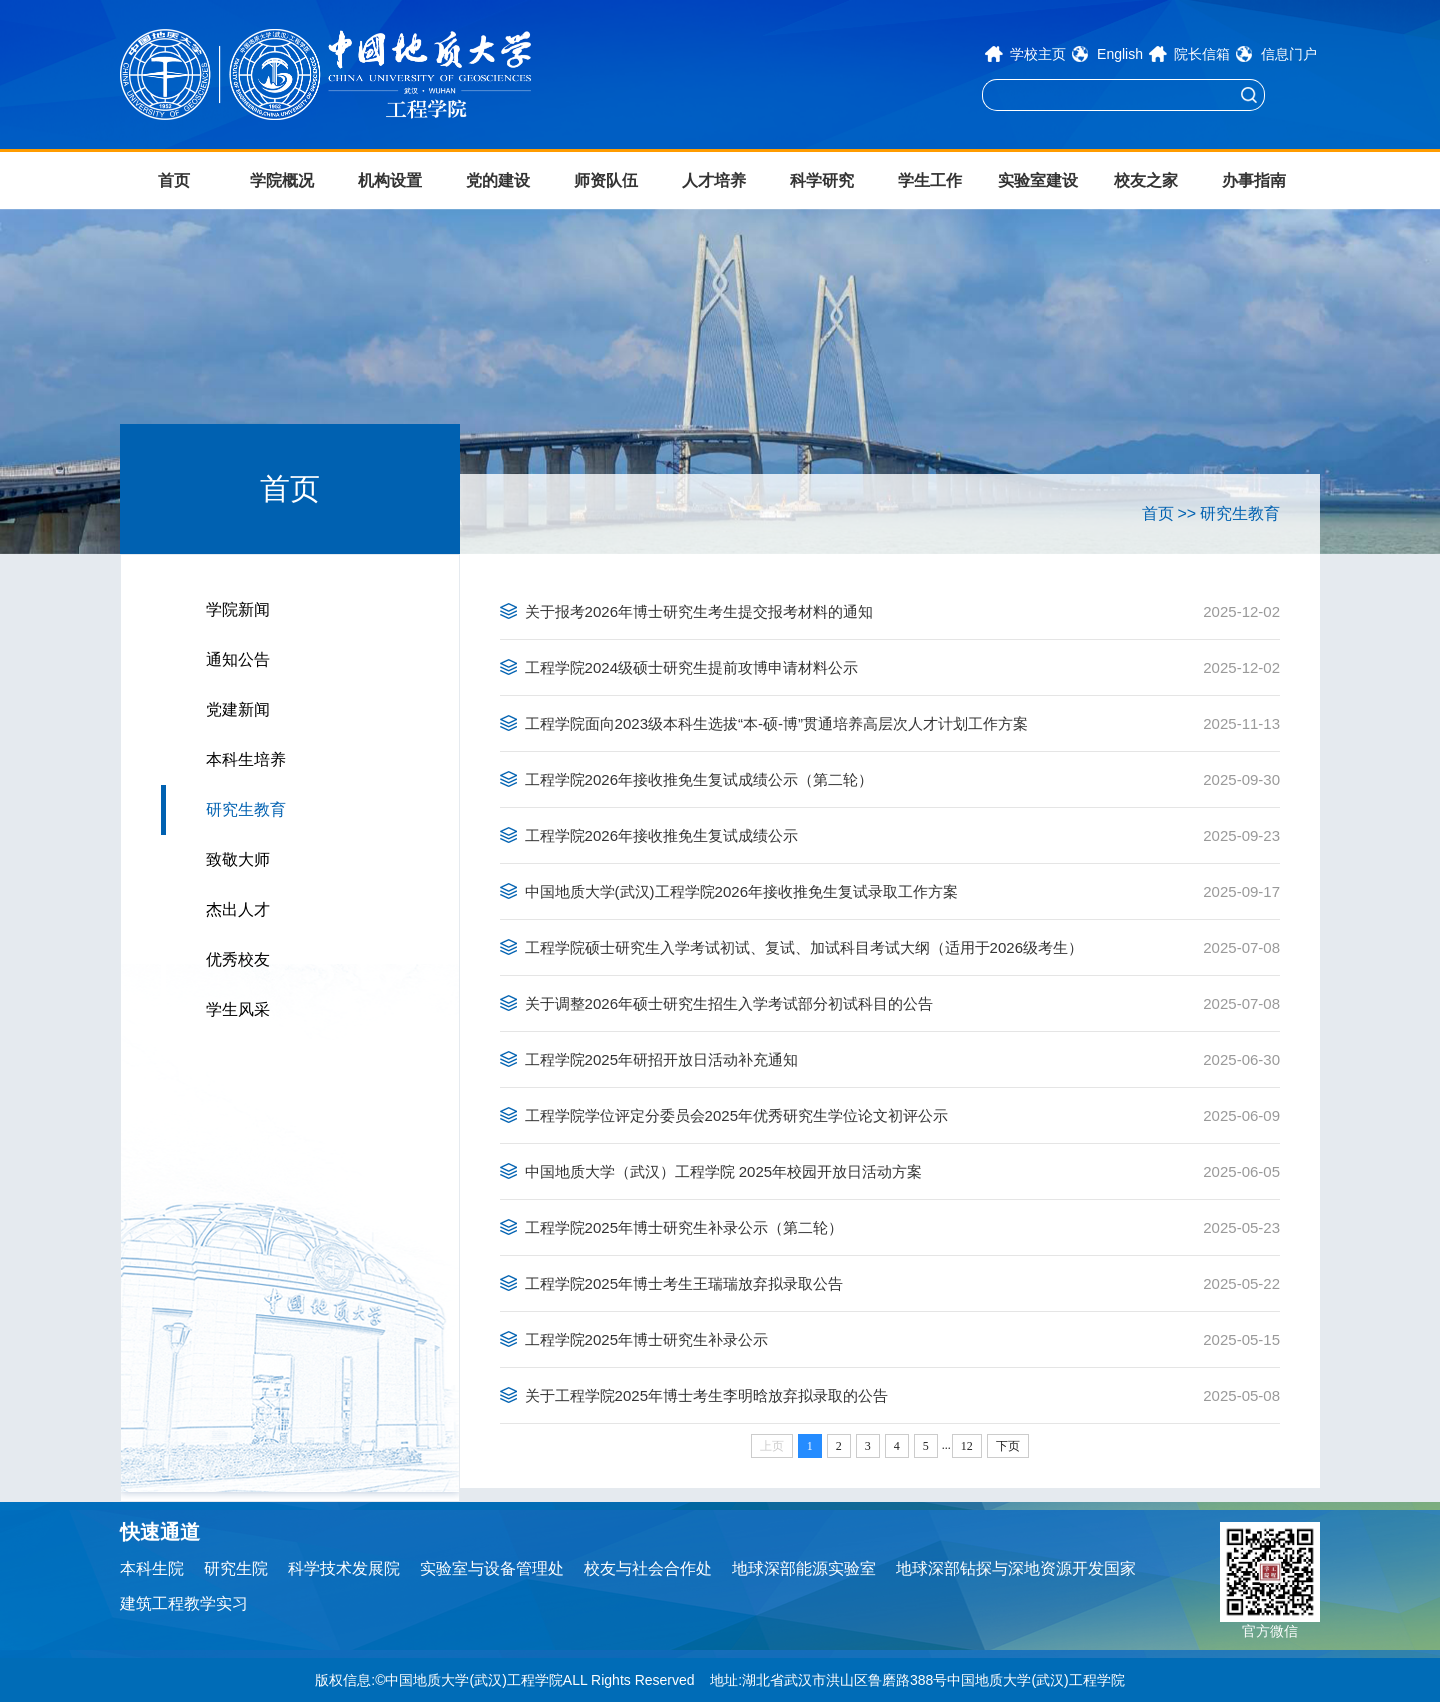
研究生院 (236, 1568)
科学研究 (822, 180)
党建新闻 (238, 709)
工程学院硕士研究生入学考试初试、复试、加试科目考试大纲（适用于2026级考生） (804, 947)
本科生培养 (246, 759)
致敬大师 (238, 859)
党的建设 (498, 180)
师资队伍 (606, 180)
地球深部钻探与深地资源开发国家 (1016, 1568)
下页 (1008, 1446)
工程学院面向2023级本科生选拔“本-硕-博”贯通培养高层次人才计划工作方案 (776, 723)
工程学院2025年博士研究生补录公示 (646, 1339)
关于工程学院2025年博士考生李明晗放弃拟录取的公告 (706, 1395)
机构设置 (390, 180)
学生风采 (238, 1009)
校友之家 (1146, 180)
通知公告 (238, 659)
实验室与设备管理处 (492, 1568)
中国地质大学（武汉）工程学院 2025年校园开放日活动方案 (724, 1171)
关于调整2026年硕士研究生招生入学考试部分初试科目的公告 (729, 1003)
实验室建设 (1038, 180)
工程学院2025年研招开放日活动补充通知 (661, 1059)
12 (967, 1446)
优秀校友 (238, 959)
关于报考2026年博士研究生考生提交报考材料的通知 (699, 611)
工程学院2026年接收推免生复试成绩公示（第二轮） (699, 779)
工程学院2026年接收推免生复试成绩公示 (661, 835)
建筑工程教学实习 (184, 1603)
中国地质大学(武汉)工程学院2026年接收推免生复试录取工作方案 (741, 891)
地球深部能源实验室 (804, 1568)
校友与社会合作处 (648, 1568)
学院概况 (282, 180)
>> (1186, 513)
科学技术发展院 (344, 1568)
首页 (174, 180)
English (1120, 54)
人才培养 (714, 180)
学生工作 (930, 180)
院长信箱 (1202, 54)
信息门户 (1289, 54)
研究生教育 (246, 809)
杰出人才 (238, 909)
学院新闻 (238, 609)
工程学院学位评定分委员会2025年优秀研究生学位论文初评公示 (736, 1115)
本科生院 (152, 1568)
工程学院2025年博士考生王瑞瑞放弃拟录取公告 (684, 1283)
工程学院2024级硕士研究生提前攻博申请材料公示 (691, 667)
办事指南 (1254, 180)
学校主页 (1038, 54)
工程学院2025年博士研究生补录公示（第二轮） (684, 1227)
